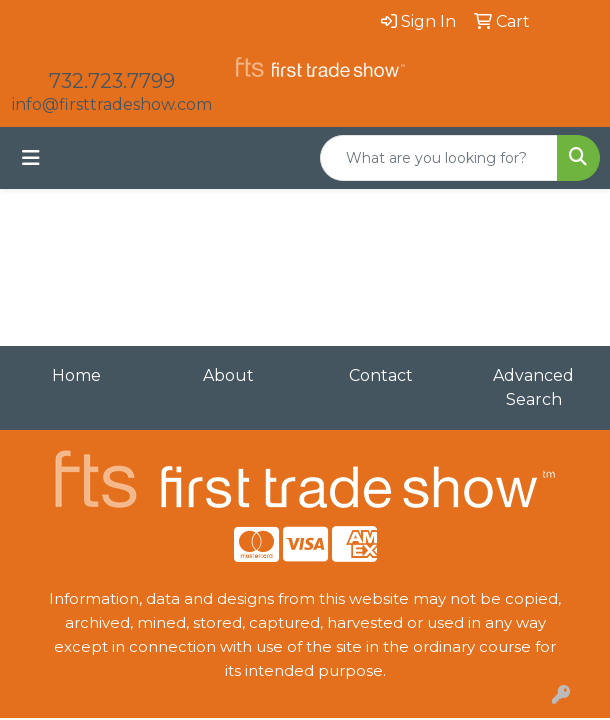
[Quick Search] (439, 158)
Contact (381, 375)
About (228, 375)
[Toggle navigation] (31, 158)
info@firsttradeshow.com (112, 104)
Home (76, 375)
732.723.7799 (112, 81)
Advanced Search (533, 387)
